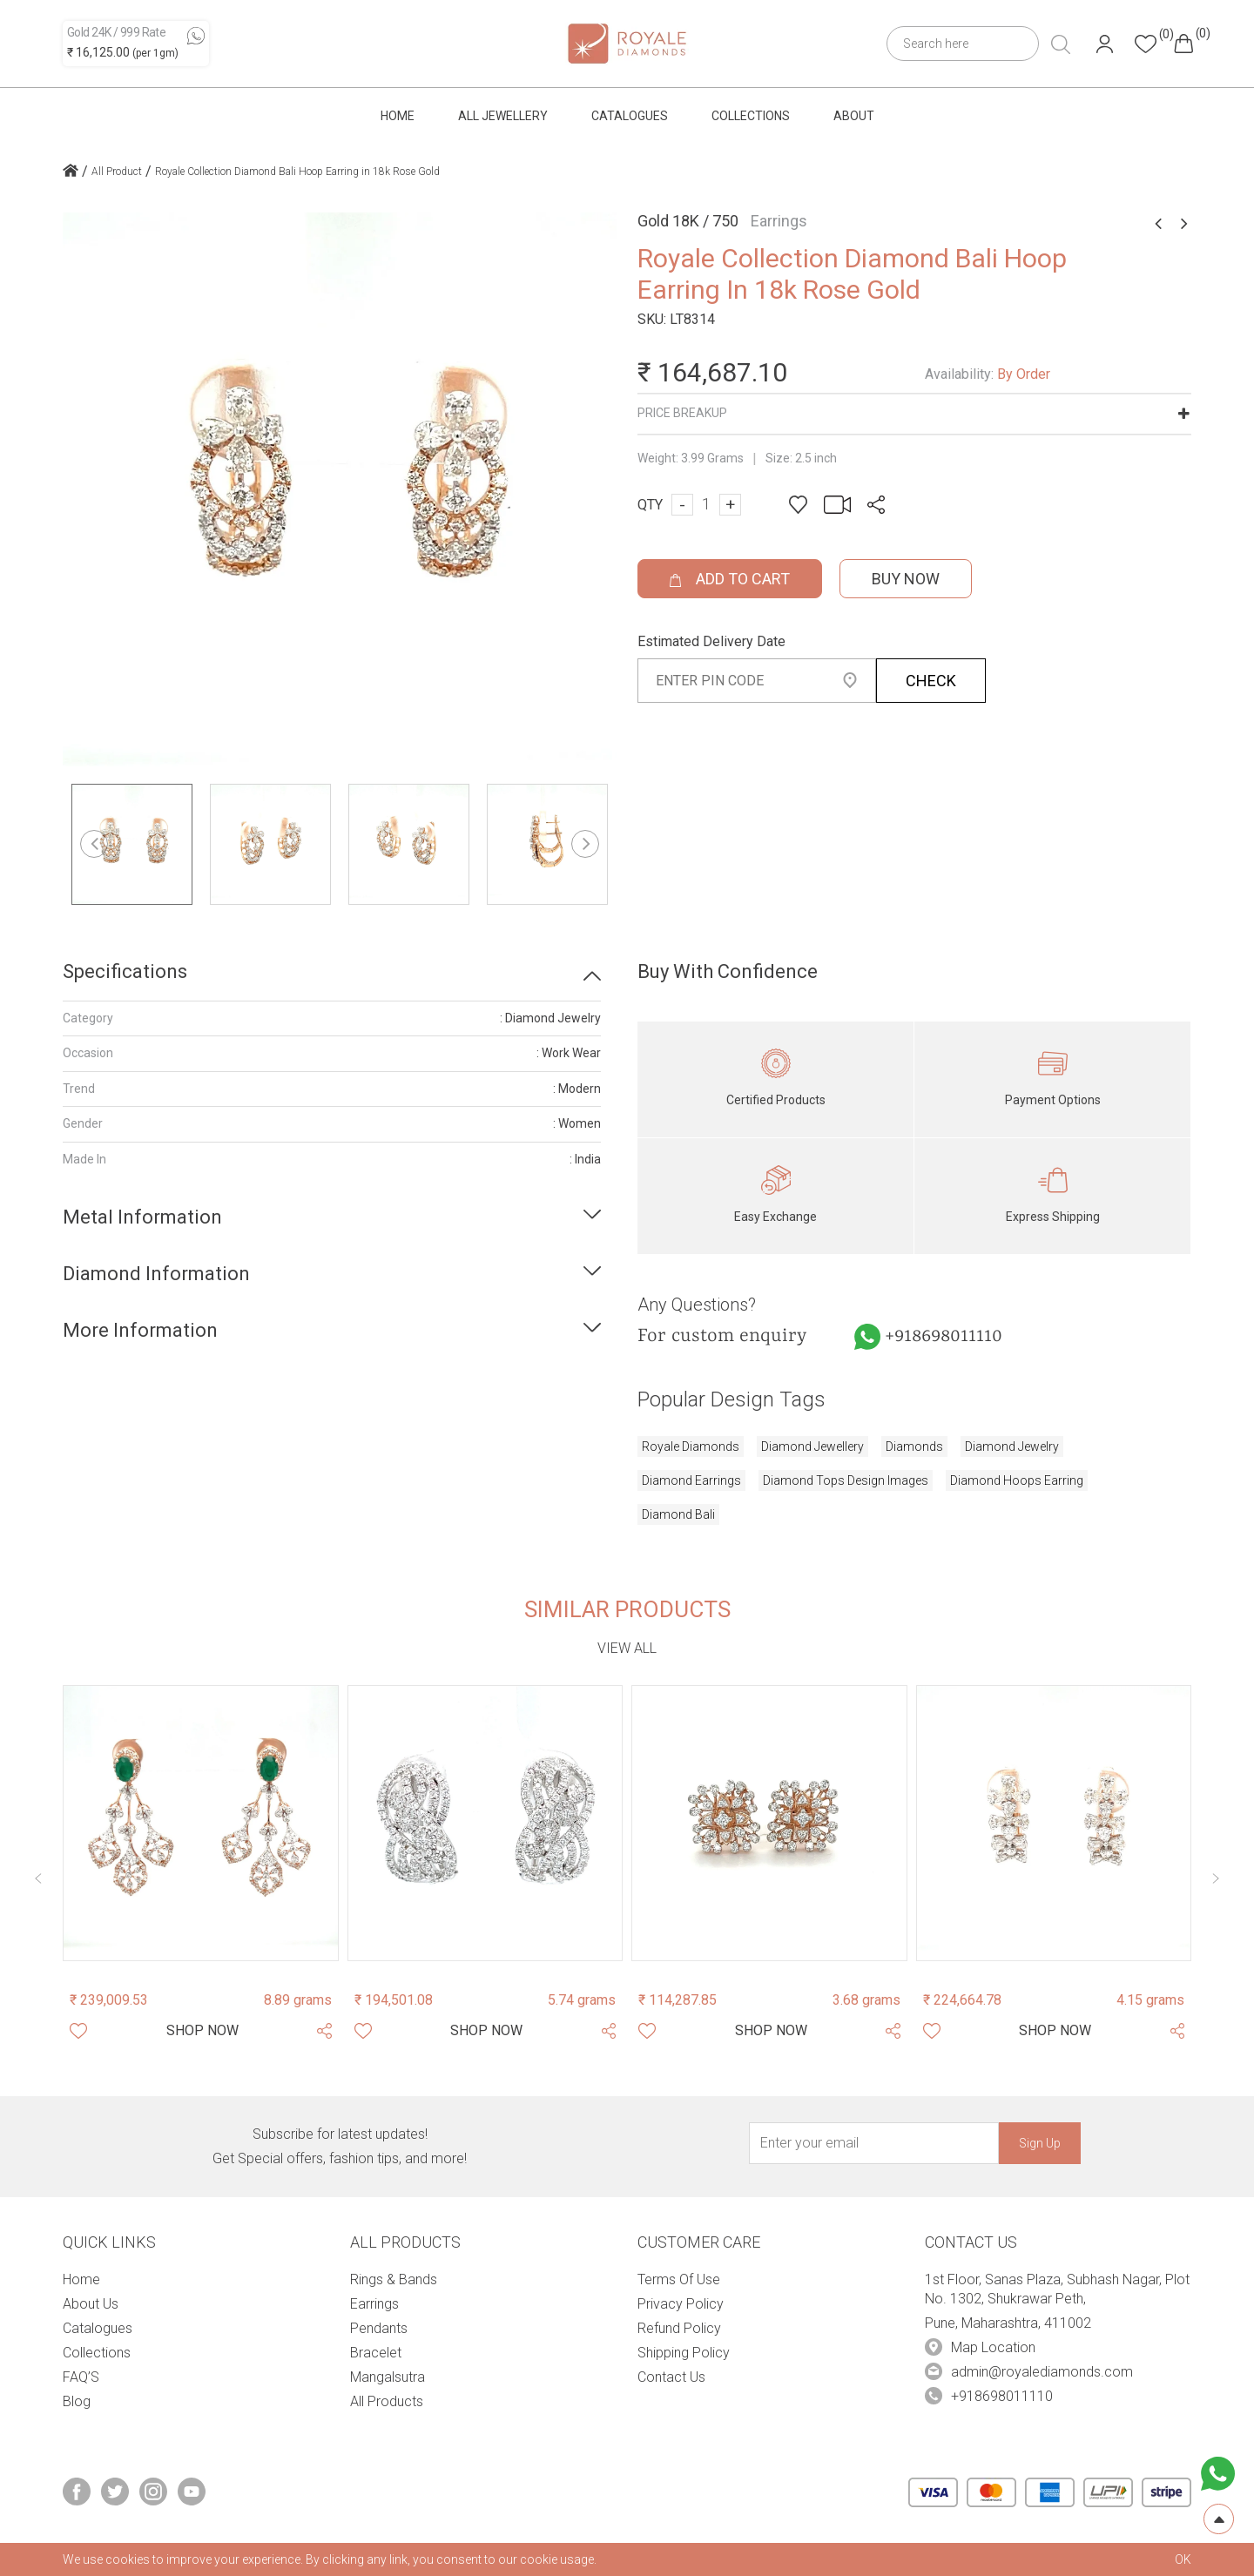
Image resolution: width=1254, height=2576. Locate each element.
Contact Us (671, 2377)
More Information (140, 1330)
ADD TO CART (730, 579)
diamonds (914, 1446)
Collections (750, 116)
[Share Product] (324, 2031)
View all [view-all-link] (627, 1648)
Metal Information (142, 1217)
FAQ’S (81, 2377)
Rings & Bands (393, 2279)
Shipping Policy (683, 2352)
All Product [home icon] (116, 171)
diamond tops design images (845, 1480)
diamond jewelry (1012, 1446)
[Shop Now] (202, 2031)
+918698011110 (943, 1336)
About (853, 116)
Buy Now (906, 579)
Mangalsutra (387, 2377)
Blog (77, 2401)
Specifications (125, 971)
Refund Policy (679, 2328)
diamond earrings (691, 1480)
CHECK (931, 680)
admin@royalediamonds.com (1042, 2372)
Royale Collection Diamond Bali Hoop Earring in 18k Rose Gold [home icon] (297, 171)
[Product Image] (201, 1823)
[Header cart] (1183, 43)
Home (398, 116)
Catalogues (629, 116)
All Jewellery (503, 116)
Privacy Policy (680, 2304)
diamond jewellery (812, 1446)
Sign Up (1040, 2143)
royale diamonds (690, 1446)
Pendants (379, 2328)
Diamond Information (156, 1274)
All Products (386, 2401)
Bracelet (375, 2352)
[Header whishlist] (1145, 44)
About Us (90, 2304)
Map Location (993, 2347)
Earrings (374, 2304)
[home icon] (70, 172)
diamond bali (678, 1514)
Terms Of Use (678, 2279)
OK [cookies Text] (1183, 2559)
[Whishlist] (78, 2031)
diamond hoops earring (1016, 1480)
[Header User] (1104, 44)
